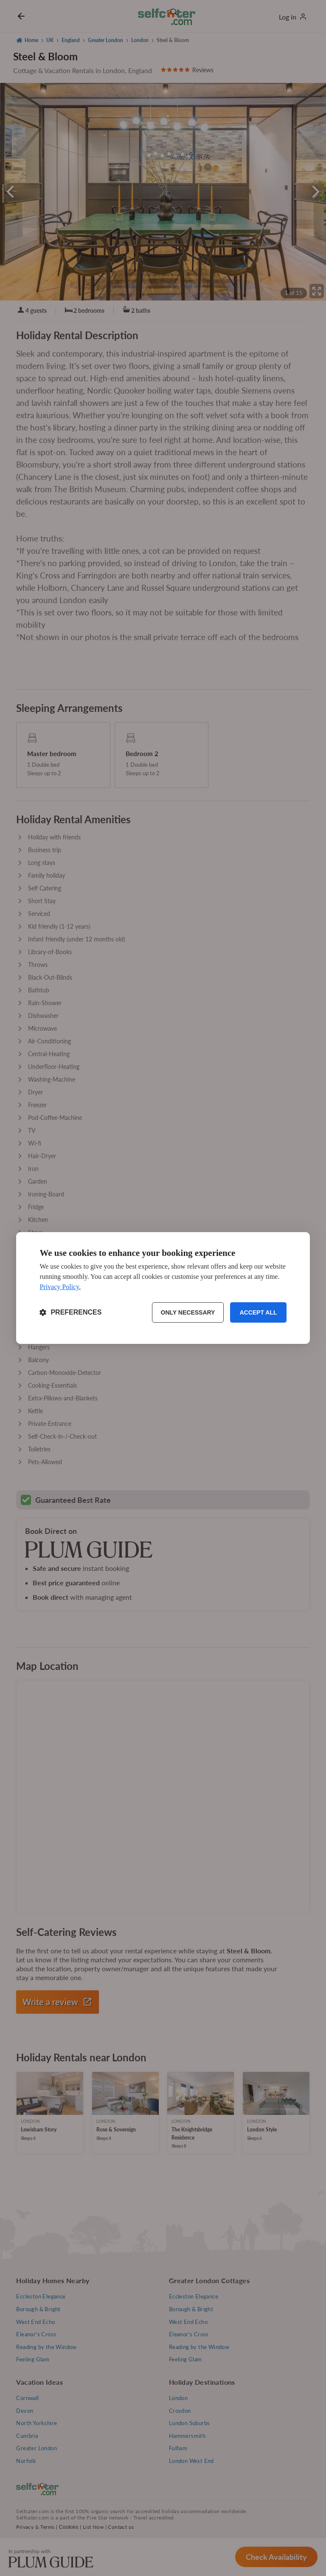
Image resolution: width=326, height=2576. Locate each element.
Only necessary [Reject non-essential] (188, 1312)
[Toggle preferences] (70, 1312)
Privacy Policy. (60, 1286)
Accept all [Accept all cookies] (258, 1312)
